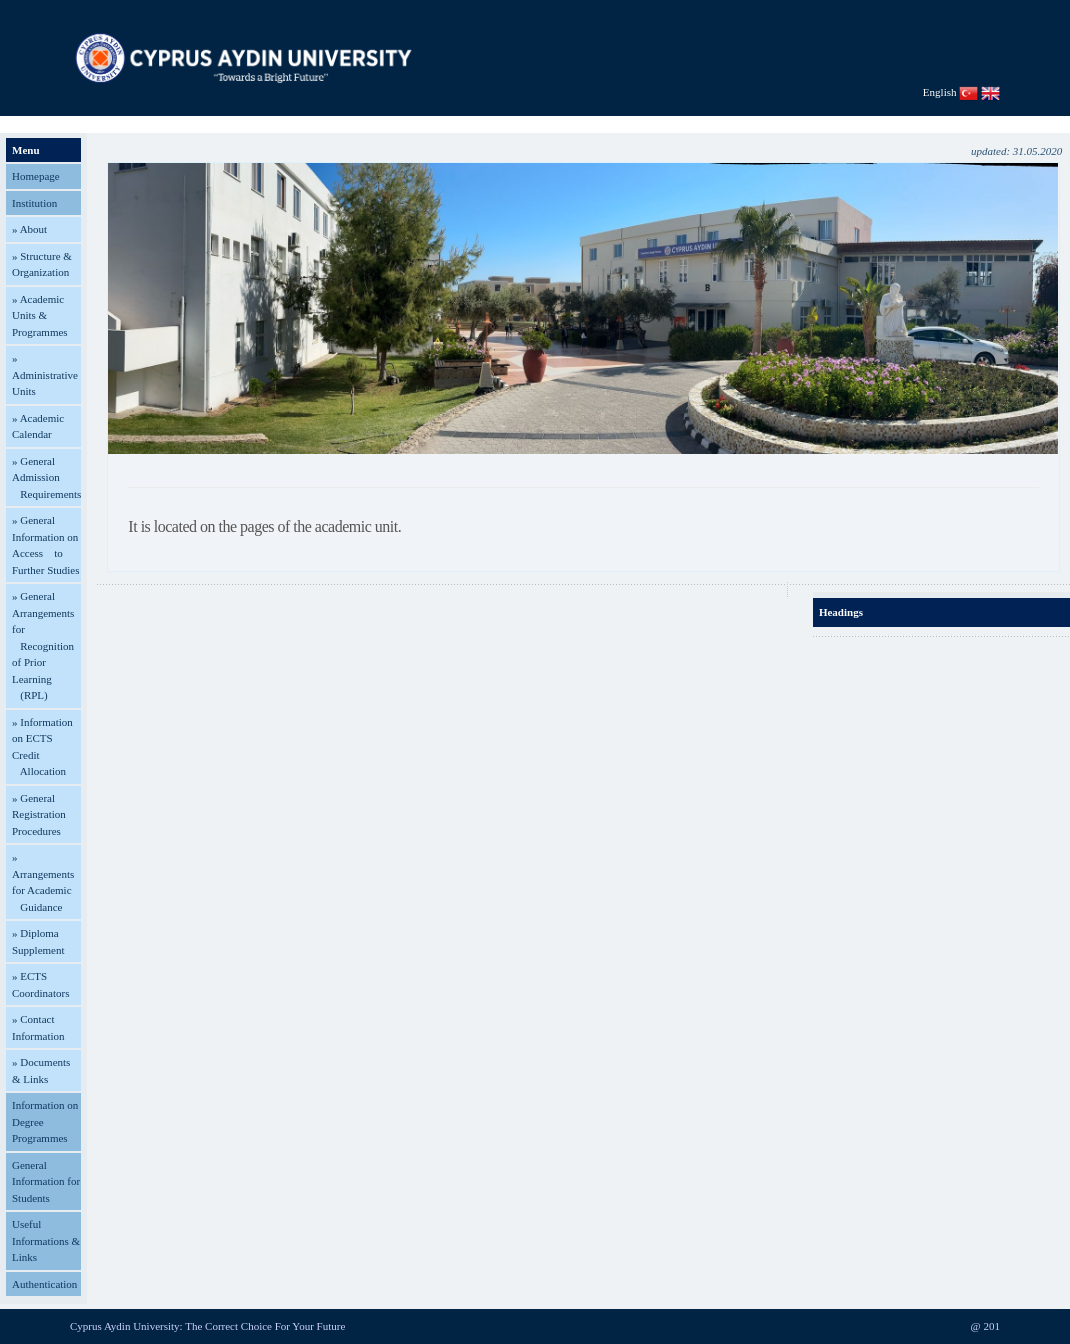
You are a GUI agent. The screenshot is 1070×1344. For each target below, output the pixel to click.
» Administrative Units (45, 374)
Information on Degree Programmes (45, 1121)
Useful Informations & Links (46, 1240)
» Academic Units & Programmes (40, 315)
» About (29, 229)
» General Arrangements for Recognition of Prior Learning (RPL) (43, 645)
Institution (34, 203)
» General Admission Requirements (46, 477)
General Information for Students (46, 1181)
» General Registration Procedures (39, 814)
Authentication (44, 1284)
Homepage (36, 176)
